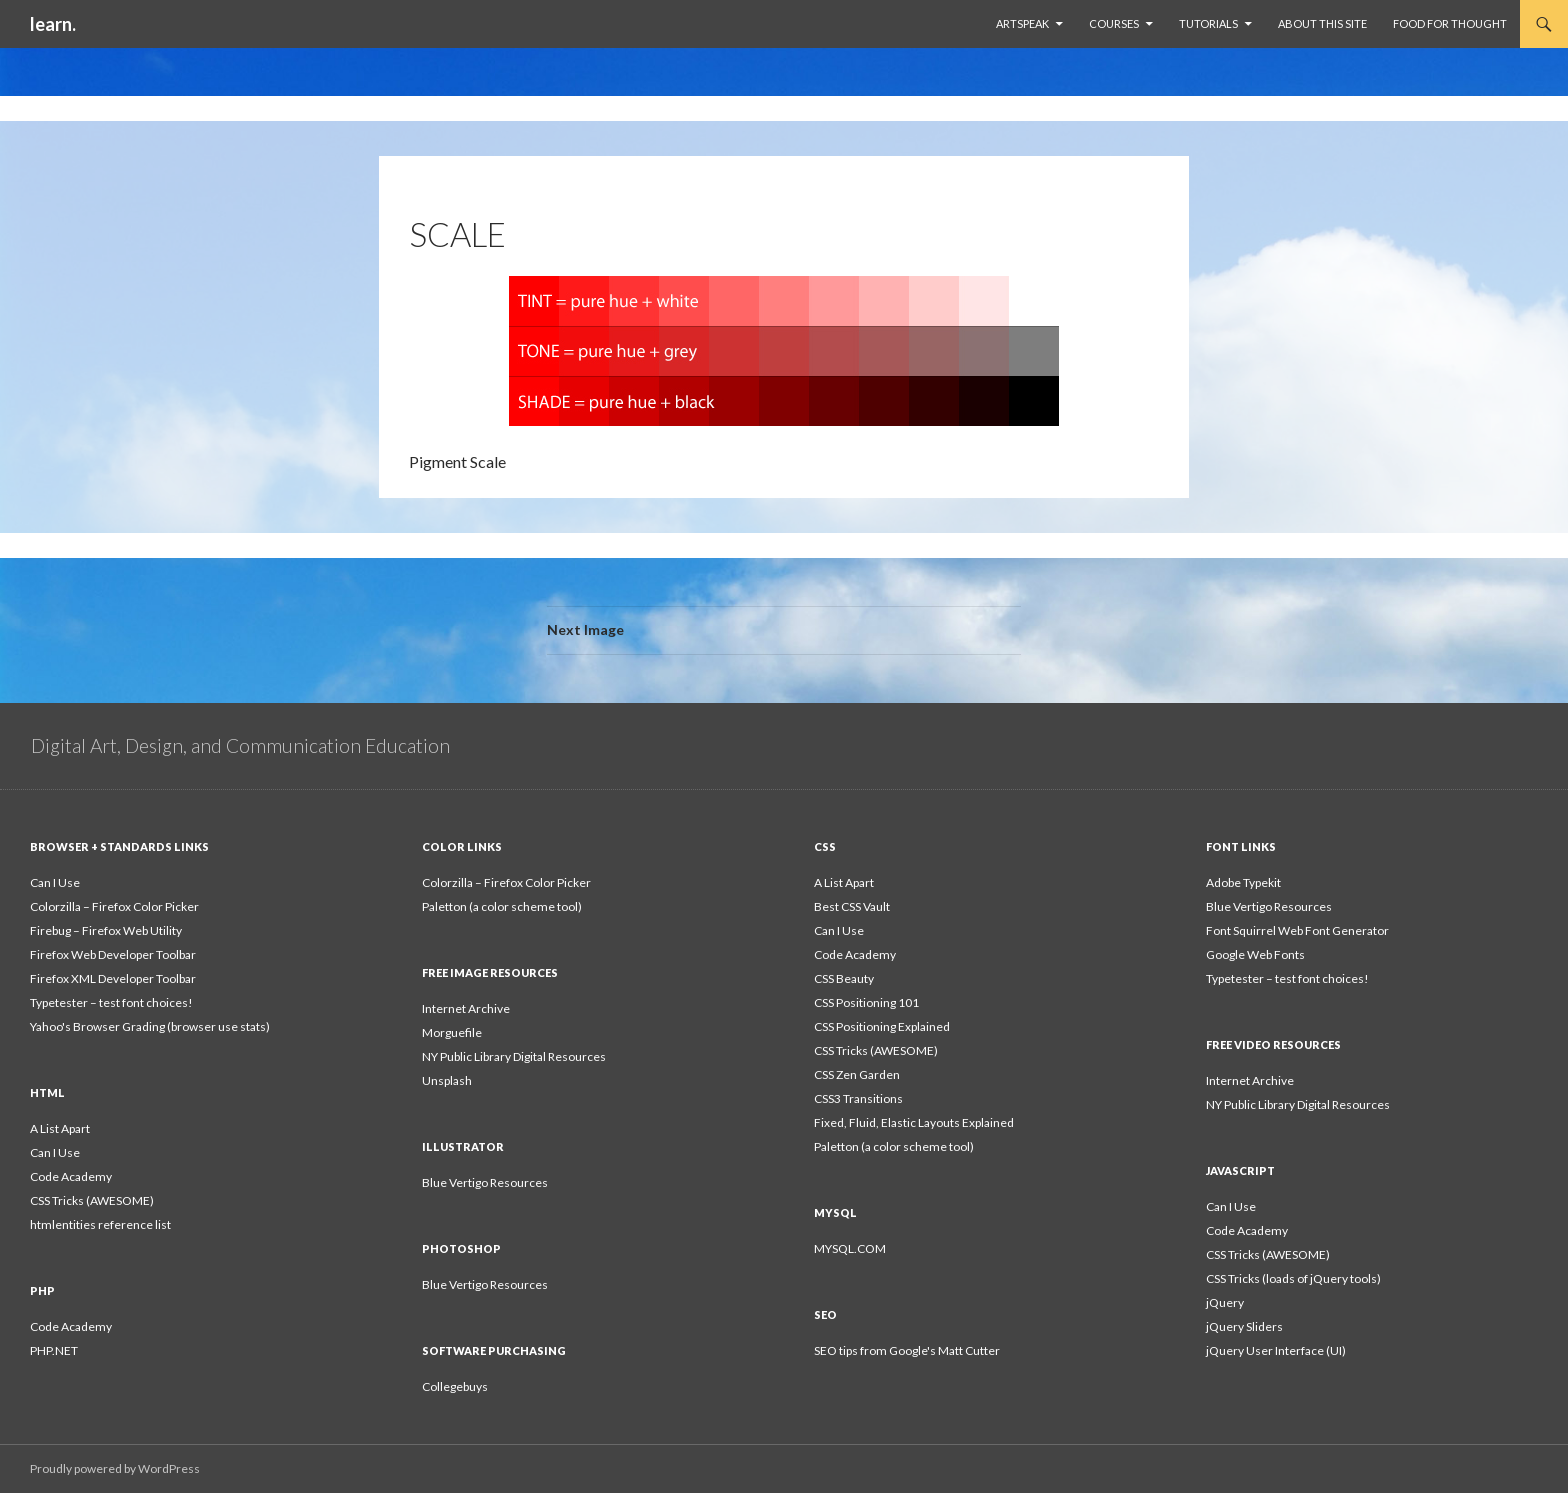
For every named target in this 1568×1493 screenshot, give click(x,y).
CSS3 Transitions (858, 1098)
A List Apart (844, 882)
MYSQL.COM (850, 1248)
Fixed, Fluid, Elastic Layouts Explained (914, 1122)
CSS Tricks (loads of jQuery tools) (1293, 1278)
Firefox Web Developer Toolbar (113, 954)
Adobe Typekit (1243, 882)
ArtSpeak (1022, 23)
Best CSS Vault (852, 906)
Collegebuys (455, 1386)
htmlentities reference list (100, 1224)
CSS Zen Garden (857, 1074)
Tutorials (1208, 23)
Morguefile (452, 1032)
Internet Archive (466, 1008)
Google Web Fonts (1255, 954)
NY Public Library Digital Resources (514, 1056)
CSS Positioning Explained (882, 1026)
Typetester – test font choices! (111, 1002)
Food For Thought (1450, 23)
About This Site (1322, 23)
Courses (1114, 23)
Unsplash (447, 1080)
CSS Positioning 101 (866, 1002)
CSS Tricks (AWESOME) (876, 1050)
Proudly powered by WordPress (115, 1468)
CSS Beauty (844, 978)
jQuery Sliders (1244, 1326)
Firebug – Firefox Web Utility (106, 930)
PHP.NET (54, 1350)
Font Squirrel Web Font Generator (1297, 930)
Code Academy (855, 954)
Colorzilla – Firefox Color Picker (114, 906)
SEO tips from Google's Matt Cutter (907, 1350)
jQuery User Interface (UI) (1276, 1350)
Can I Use (55, 882)
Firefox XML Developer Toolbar (113, 978)
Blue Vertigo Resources (1269, 906)
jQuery (1225, 1302)
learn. (53, 24)
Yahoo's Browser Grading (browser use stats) (150, 1026)
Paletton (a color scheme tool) (502, 906)
